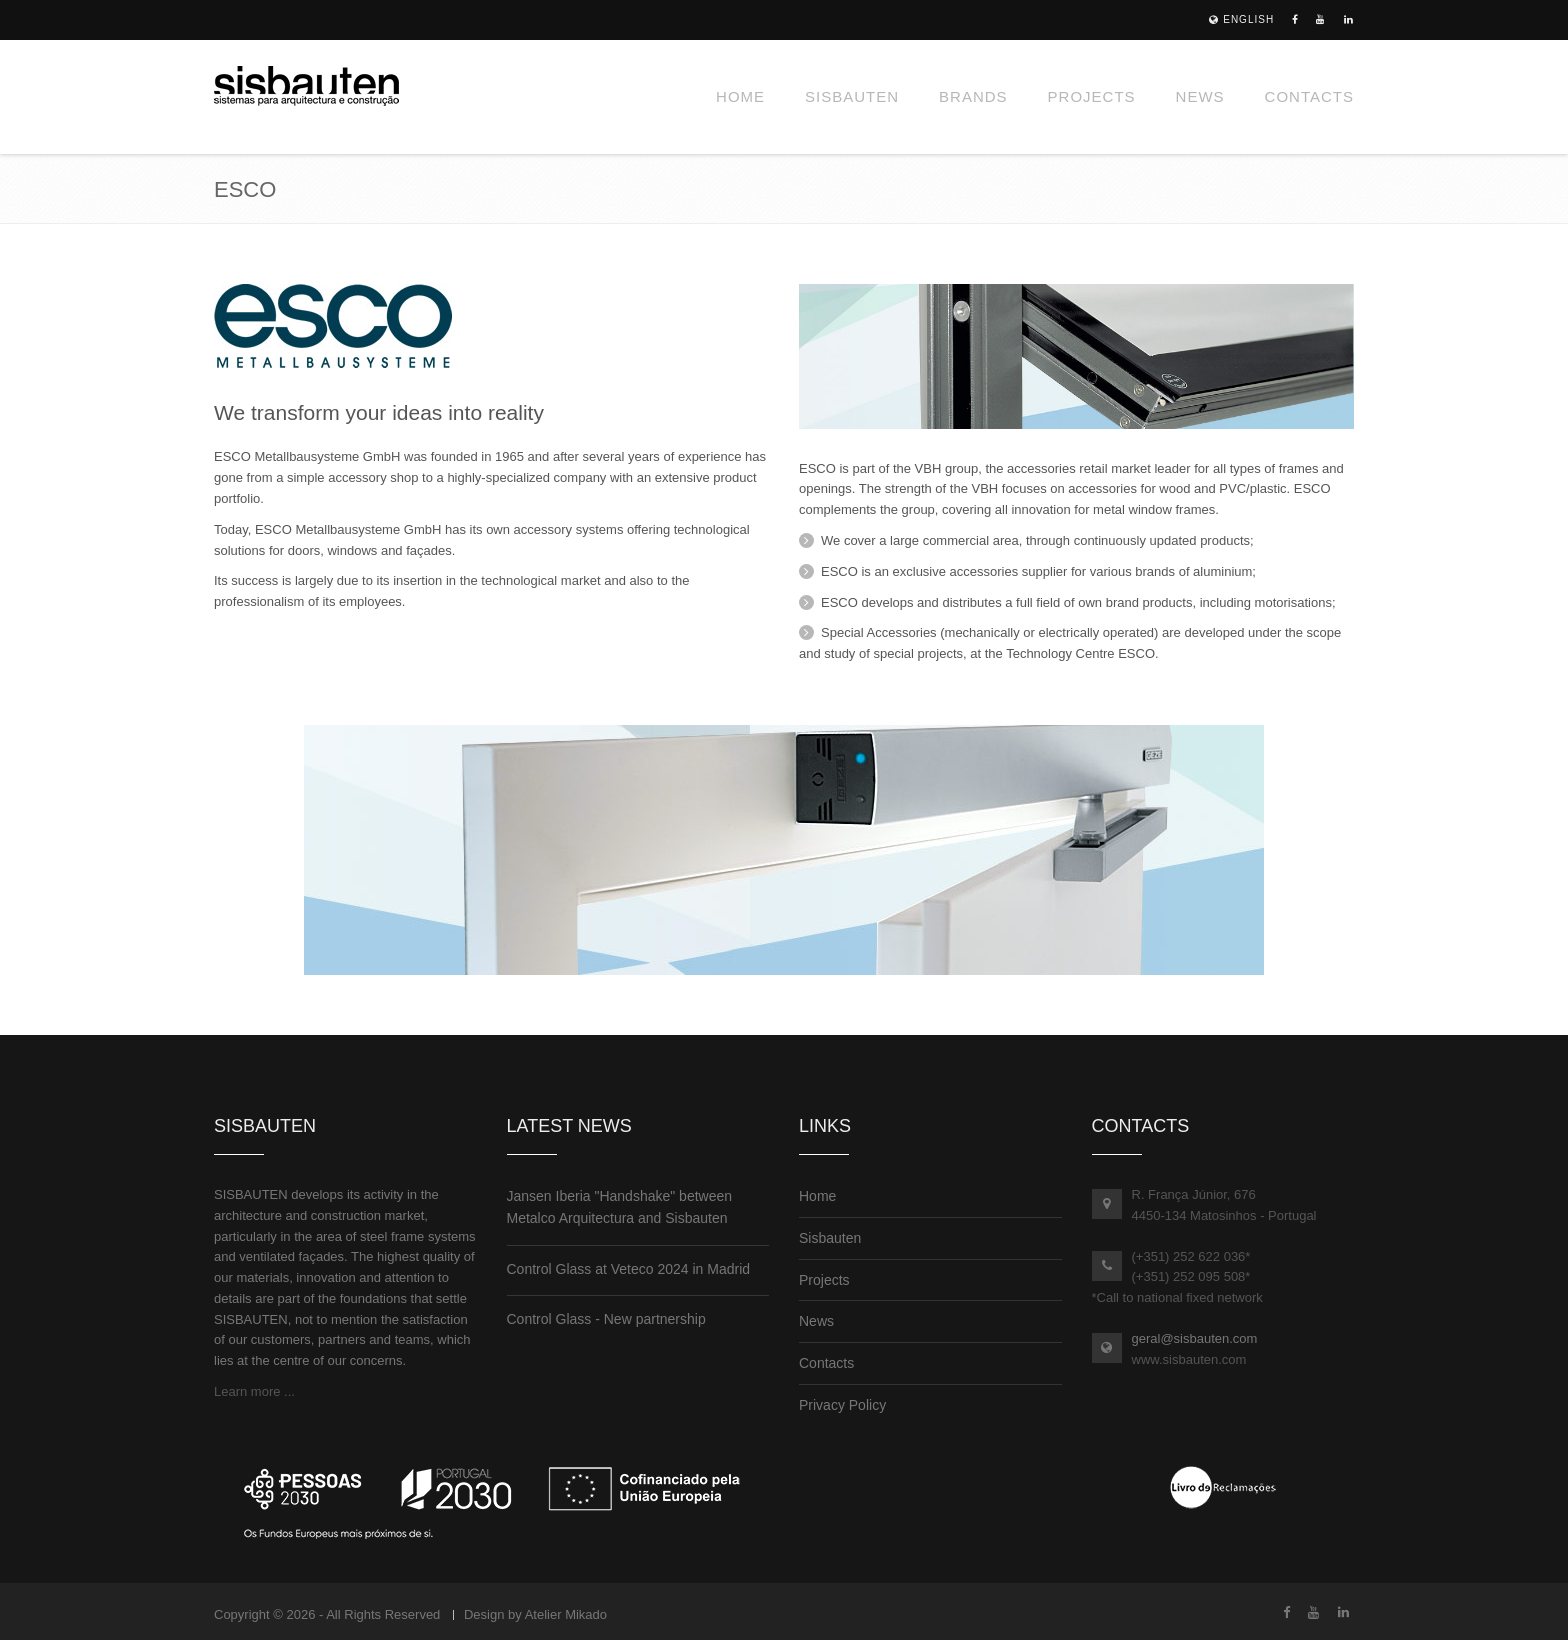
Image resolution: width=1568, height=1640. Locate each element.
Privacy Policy (842, 1405)
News (1200, 96)
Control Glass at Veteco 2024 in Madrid (629, 1269)
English (1241, 19)
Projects (1092, 96)
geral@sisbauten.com (1195, 1338)
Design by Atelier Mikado (535, 1614)
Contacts (1309, 96)
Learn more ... (254, 1391)
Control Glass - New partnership (606, 1319)
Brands (973, 96)
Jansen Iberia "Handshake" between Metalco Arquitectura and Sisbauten (620, 1207)
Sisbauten (852, 96)
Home (740, 96)
